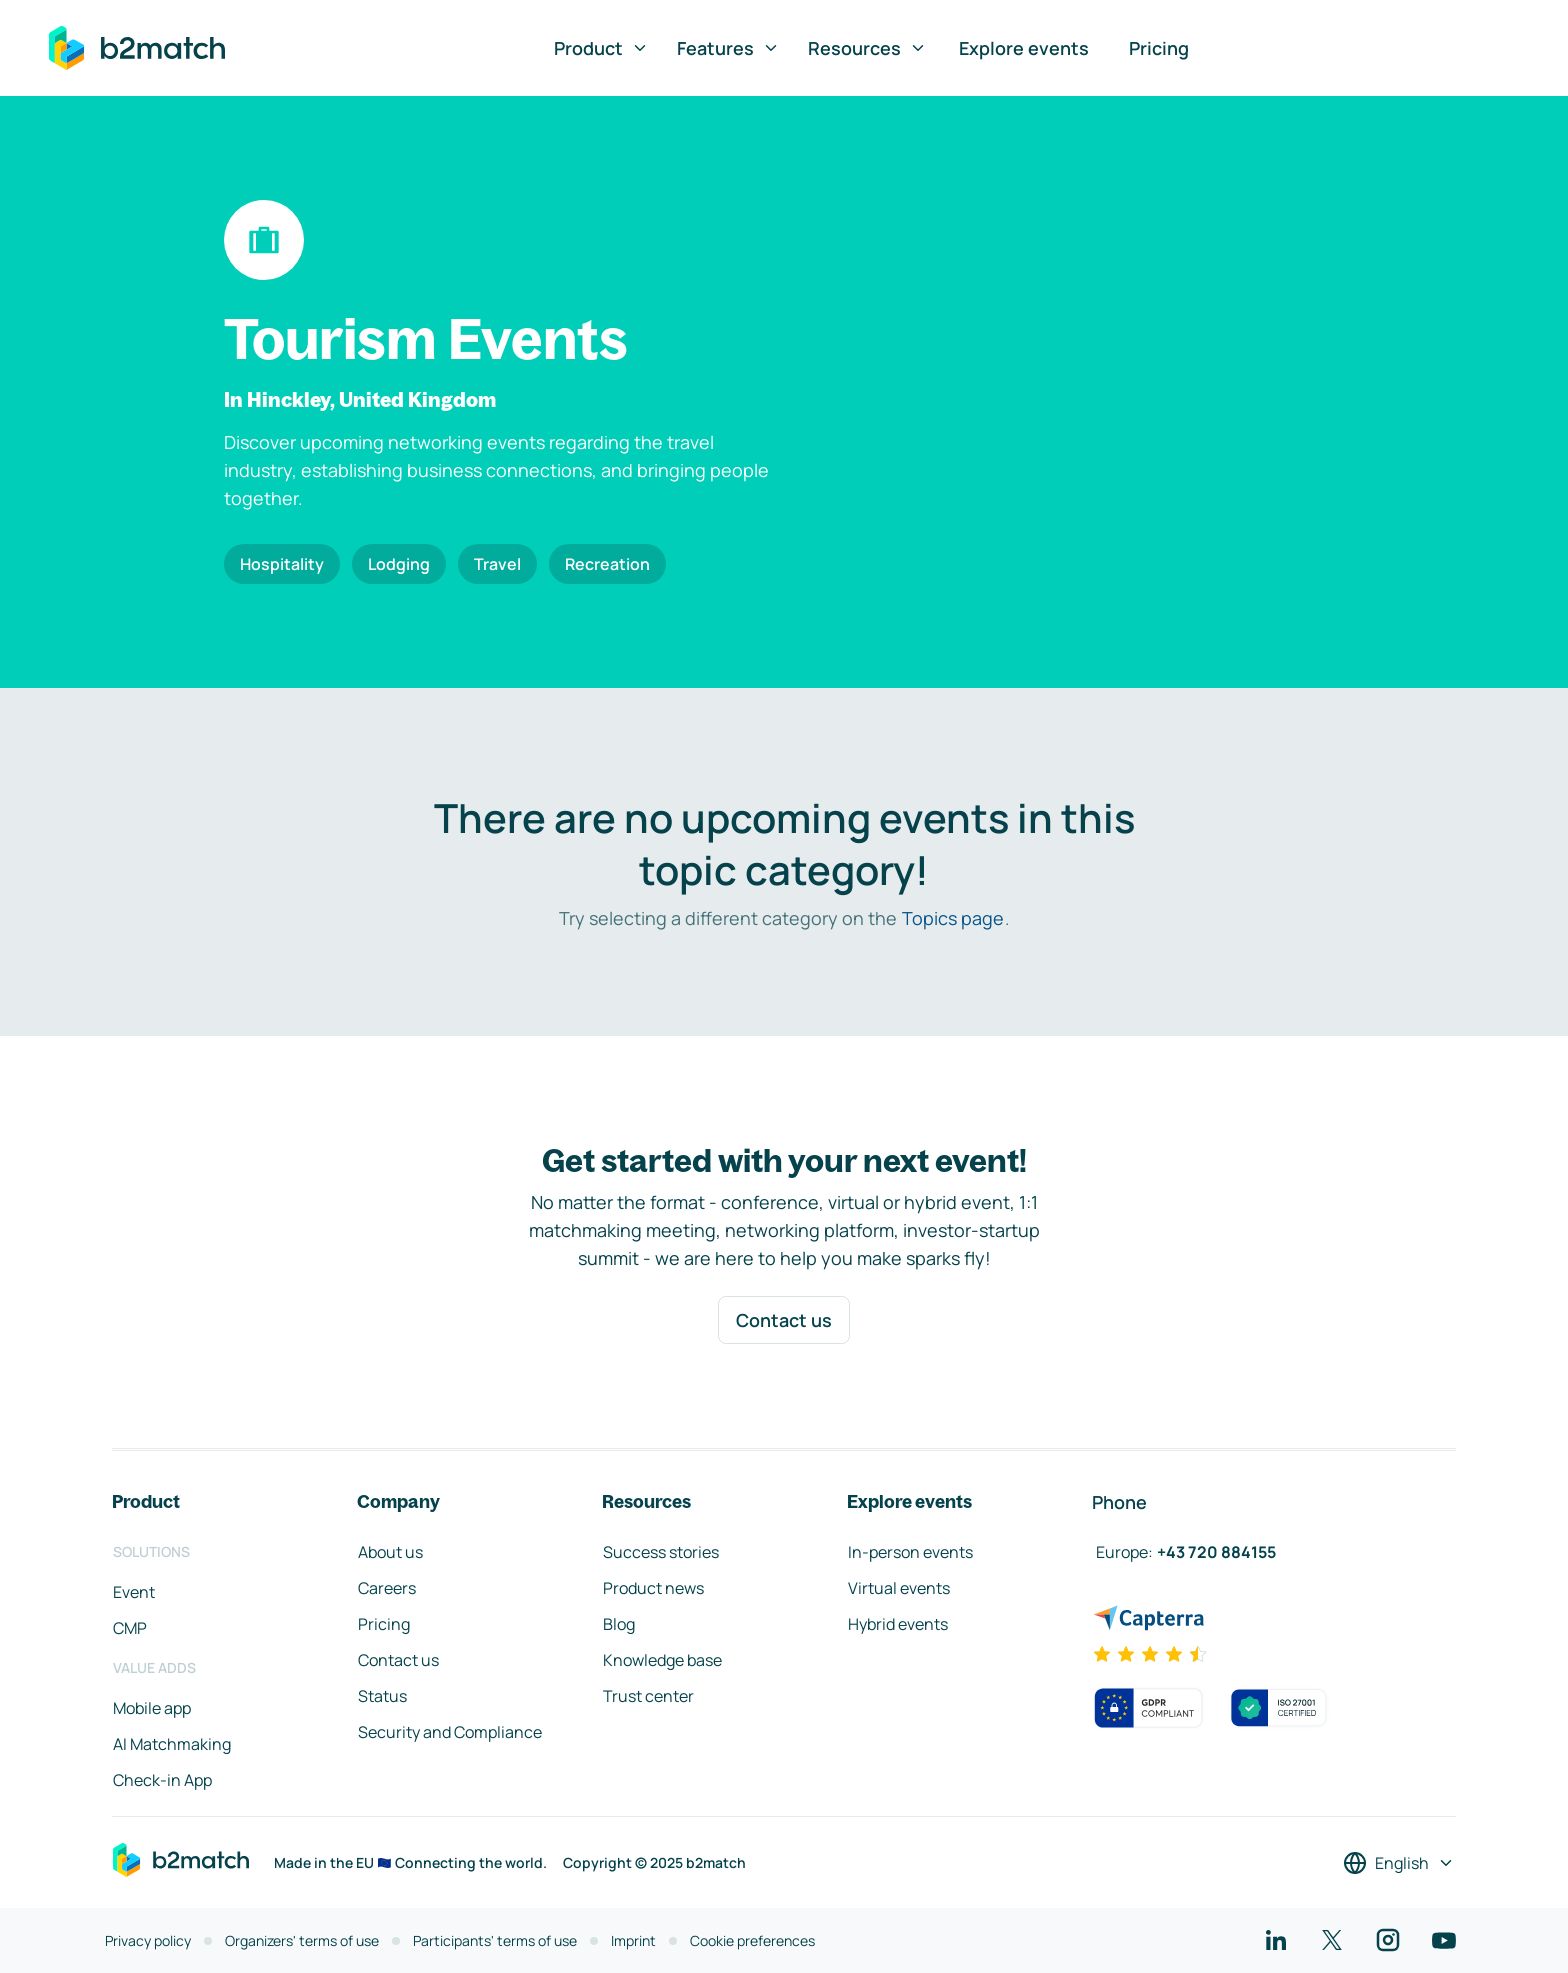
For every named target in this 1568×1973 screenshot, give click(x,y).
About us (390, 1552)
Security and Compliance (450, 1732)
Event (134, 1592)
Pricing (1159, 48)
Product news (653, 1588)
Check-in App (162, 1780)
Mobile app (152, 1708)
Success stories (661, 1552)
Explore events (1024, 48)
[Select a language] (1399, 1863)
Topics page (953, 918)
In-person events (910, 1552)
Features (728, 48)
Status (382, 1696)
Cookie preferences (752, 1940)
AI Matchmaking (172, 1744)
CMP (130, 1628)
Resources (867, 48)
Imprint (633, 1940)
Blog (619, 1624)
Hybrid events (898, 1624)
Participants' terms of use (495, 1940)
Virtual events (899, 1588)
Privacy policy (148, 1940)
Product (601, 48)
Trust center (648, 1696)
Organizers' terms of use (302, 1940)
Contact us (784, 1320)
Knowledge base (662, 1660)
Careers (387, 1588)
